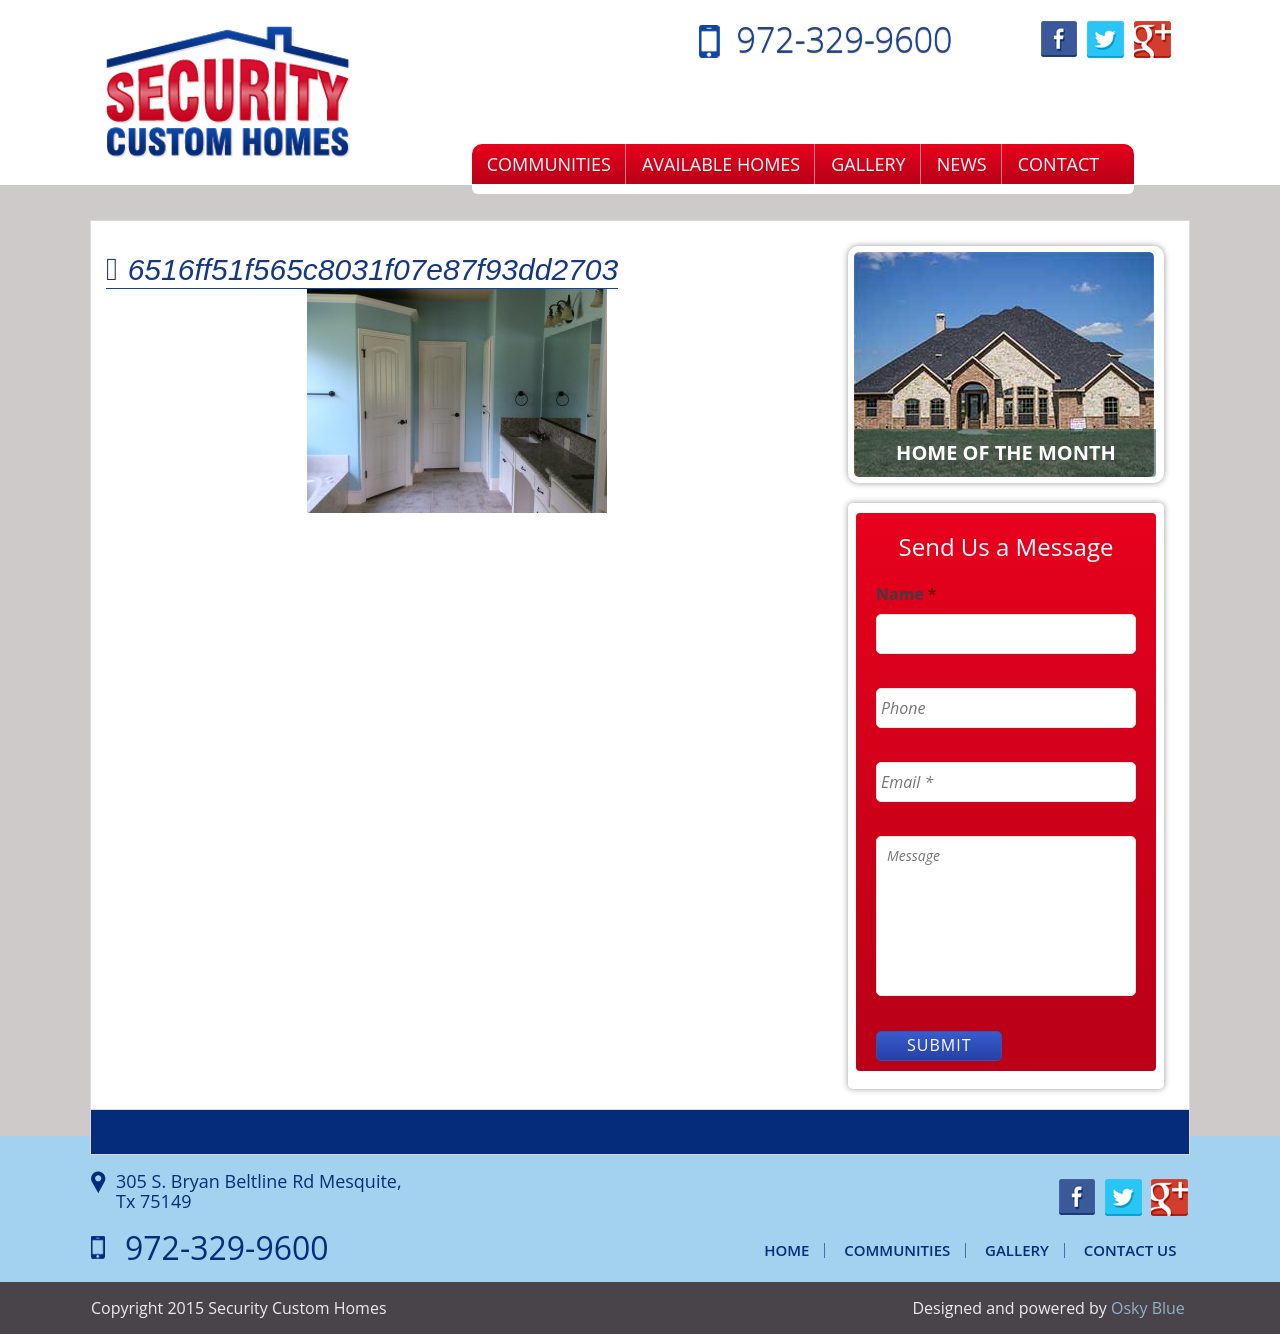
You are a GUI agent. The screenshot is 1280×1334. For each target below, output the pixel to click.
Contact (1058, 164)
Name (906, 594)
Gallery (868, 164)
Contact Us (1130, 1250)
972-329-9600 (845, 39)
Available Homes (721, 164)
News (962, 164)
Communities (549, 164)
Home (786, 1250)
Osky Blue (1148, 1308)
